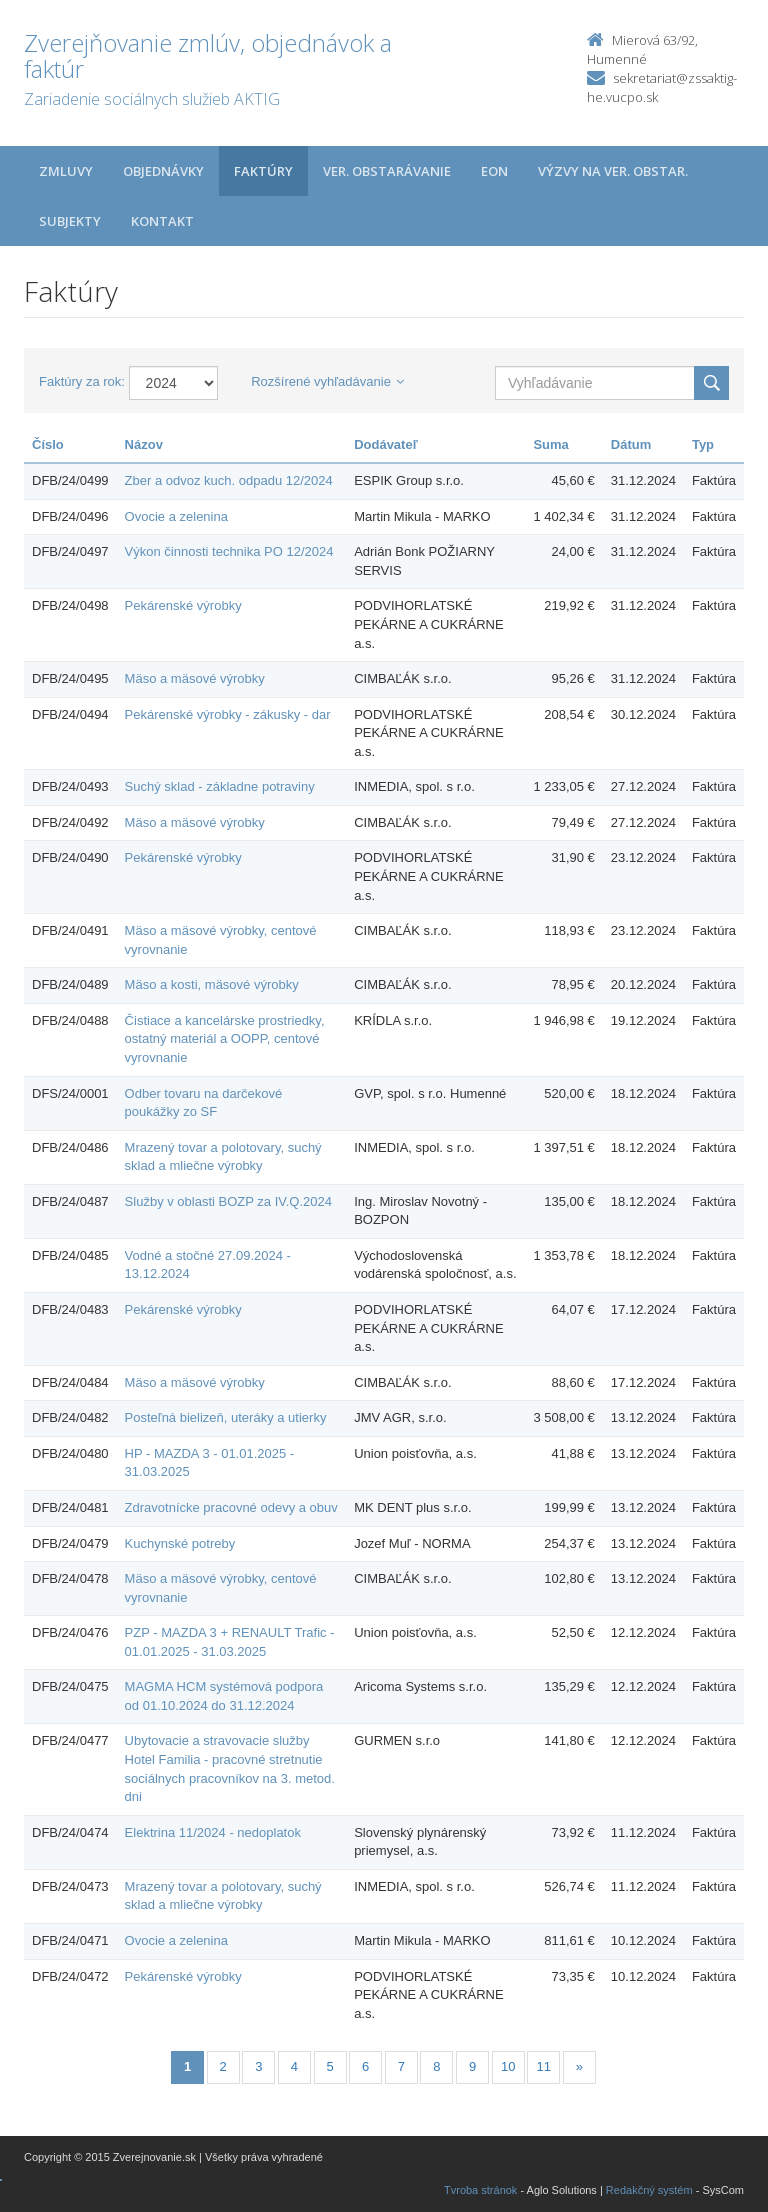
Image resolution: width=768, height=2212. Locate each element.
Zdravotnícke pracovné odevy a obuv (231, 1507)
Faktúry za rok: (82, 381)
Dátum (631, 444)
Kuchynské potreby (180, 1543)
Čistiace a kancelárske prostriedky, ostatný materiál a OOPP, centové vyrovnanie (225, 1039)
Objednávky (163, 171)
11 (544, 2066)
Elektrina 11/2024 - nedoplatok (213, 1832)
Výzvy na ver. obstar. (613, 171)
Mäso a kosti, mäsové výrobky (212, 984)
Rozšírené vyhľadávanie (327, 381)
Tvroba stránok (480, 2190)
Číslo (48, 444)
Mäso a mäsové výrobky (195, 678)
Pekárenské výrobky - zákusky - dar (228, 714)
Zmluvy (66, 171)
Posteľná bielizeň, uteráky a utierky (226, 1417)
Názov (144, 444)
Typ (703, 444)
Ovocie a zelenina (176, 516)
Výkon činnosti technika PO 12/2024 (229, 551)
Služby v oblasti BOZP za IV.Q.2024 (228, 1201)
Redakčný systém (649, 2190)
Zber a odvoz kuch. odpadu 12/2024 (229, 480)
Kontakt (162, 221)
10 (508, 2066)
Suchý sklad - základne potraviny (220, 786)
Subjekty (70, 221)
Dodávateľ (386, 444)
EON (494, 171)
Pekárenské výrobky (183, 605)
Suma (550, 444)
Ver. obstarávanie (387, 171)
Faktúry (263, 171)
